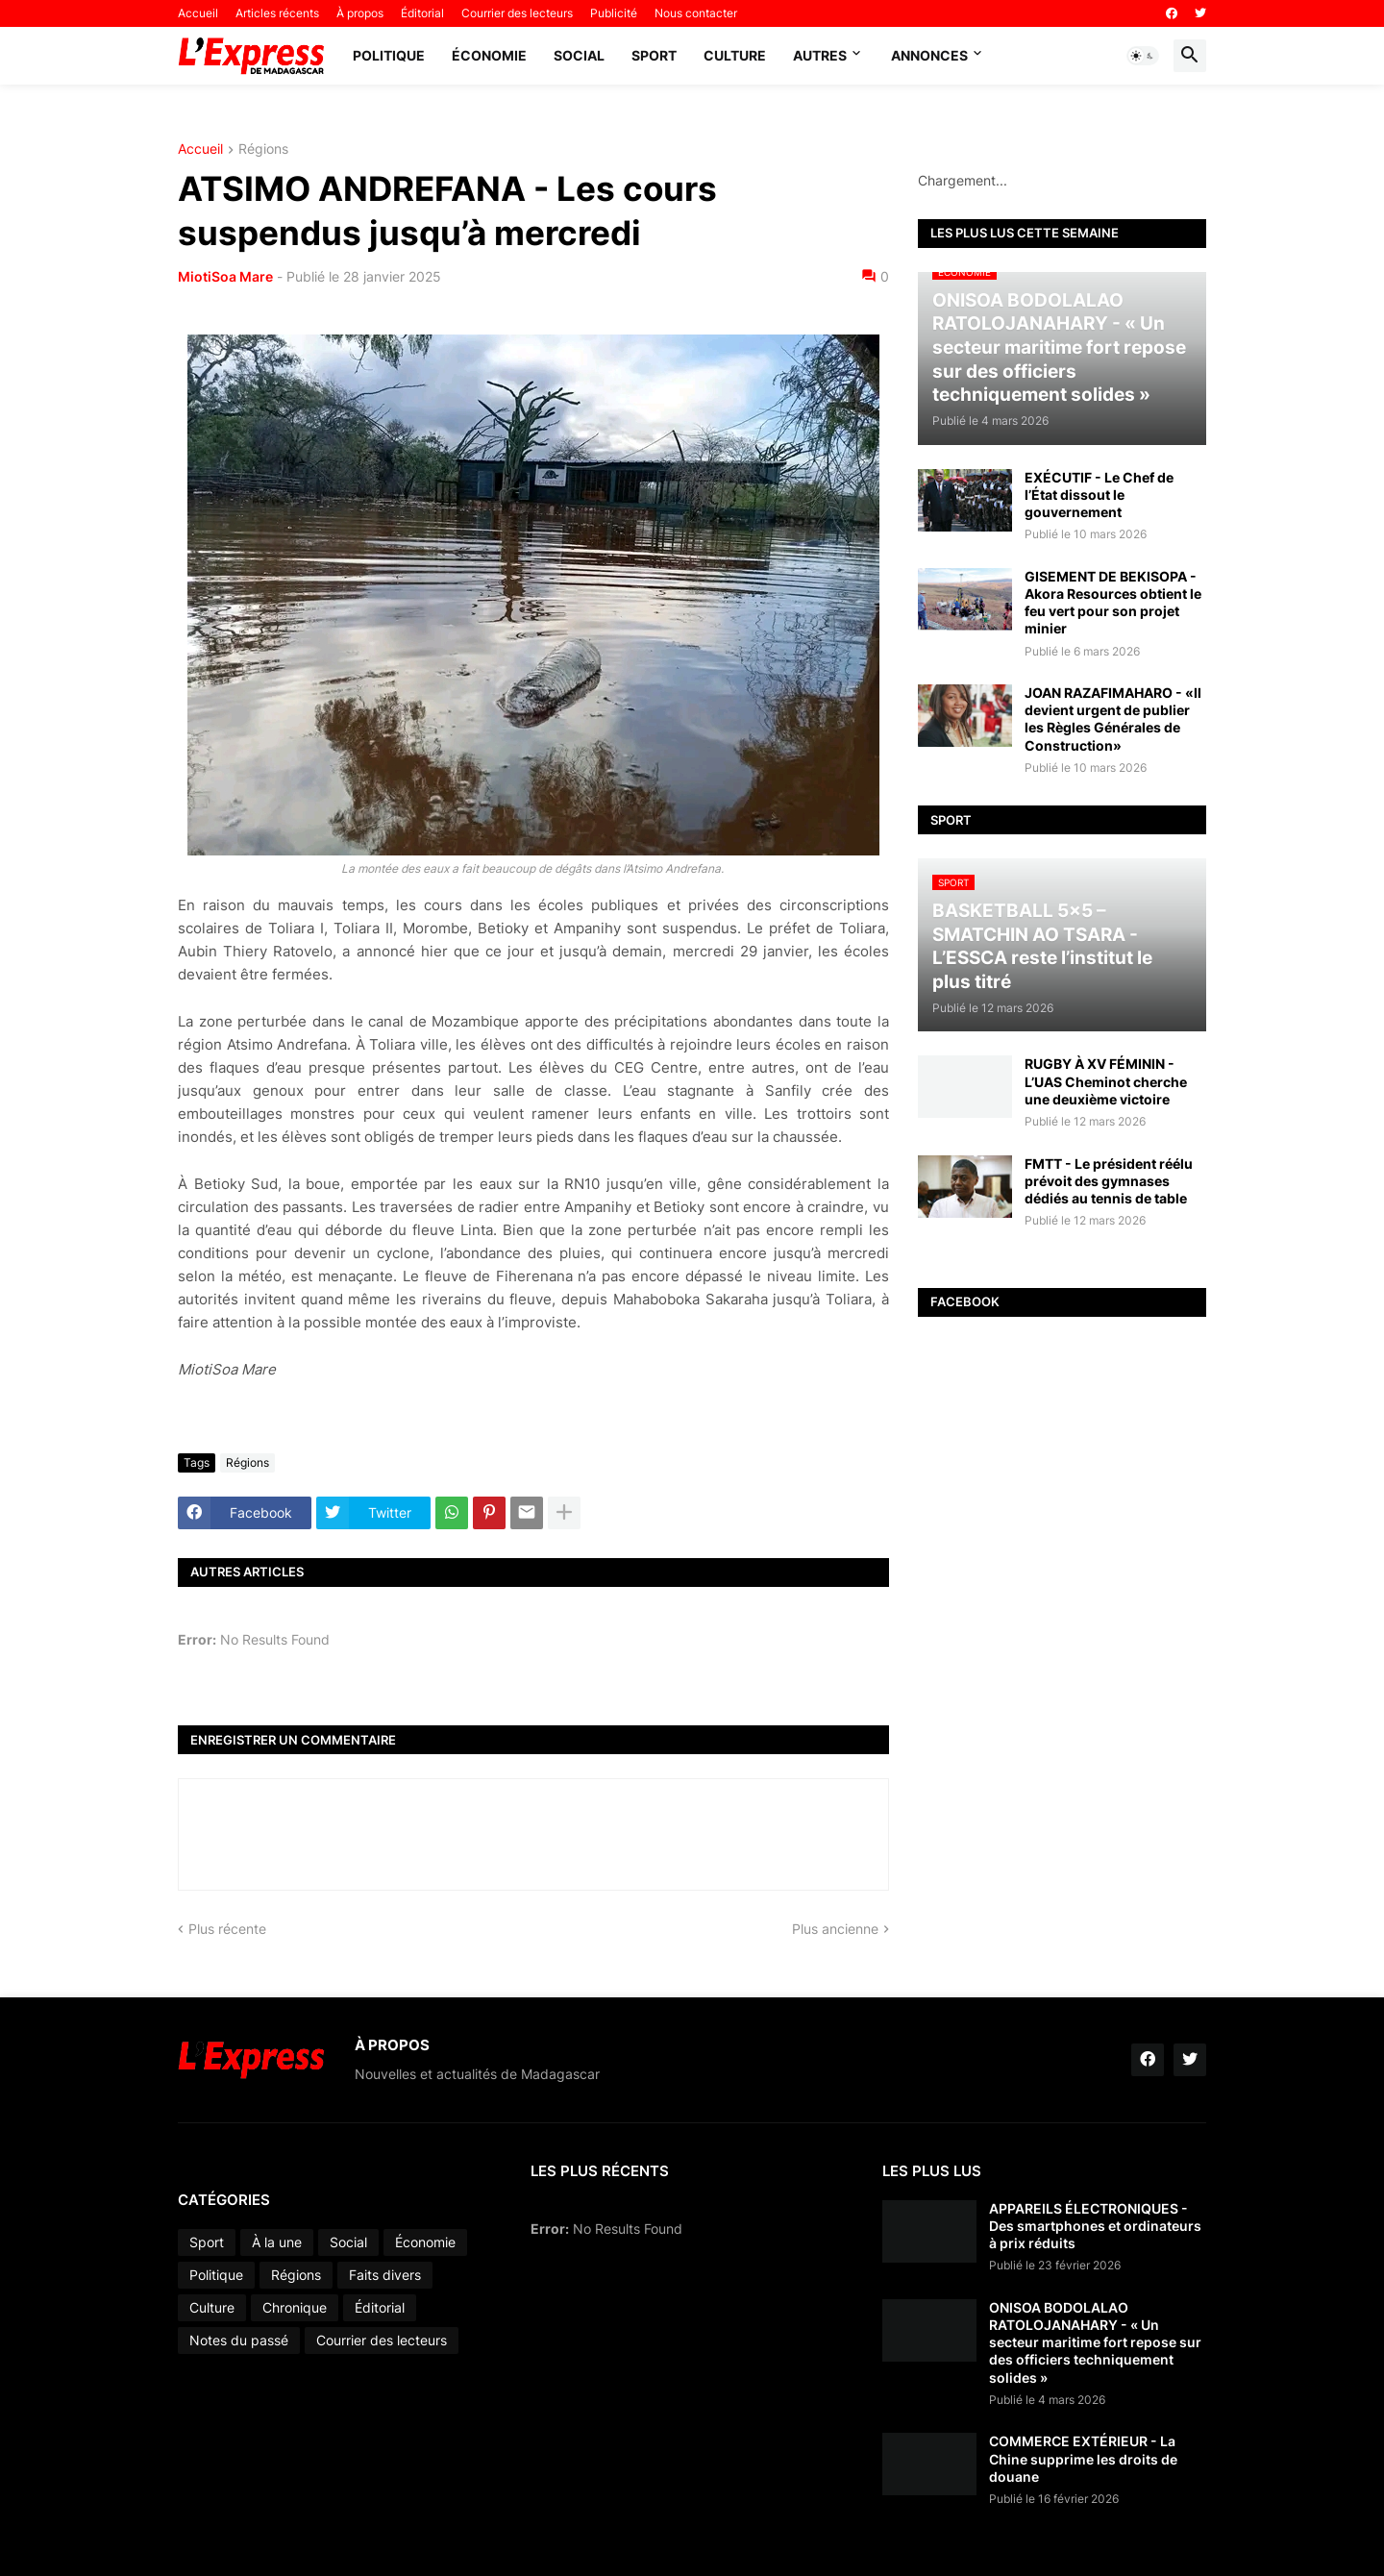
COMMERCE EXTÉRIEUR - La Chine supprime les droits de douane (1083, 2458)
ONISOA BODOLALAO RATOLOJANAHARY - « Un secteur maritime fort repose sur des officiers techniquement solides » (1095, 2342)
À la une (277, 2242)
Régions (263, 149)
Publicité (613, 13)
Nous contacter (696, 13)
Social (579, 55)
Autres (820, 55)
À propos (359, 13)
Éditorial (422, 13)
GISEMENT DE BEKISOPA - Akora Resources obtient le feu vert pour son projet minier (1113, 602)
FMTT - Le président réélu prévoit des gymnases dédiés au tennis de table (1109, 1180)
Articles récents (277, 13)
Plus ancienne (835, 1928)
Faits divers (385, 2274)
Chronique (294, 2307)
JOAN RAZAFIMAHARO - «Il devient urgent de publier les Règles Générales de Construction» (1113, 719)
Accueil (198, 13)
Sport (654, 55)
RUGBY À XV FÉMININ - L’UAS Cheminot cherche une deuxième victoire (1106, 1080)
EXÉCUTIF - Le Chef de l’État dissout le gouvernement (1099, 494)
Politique (389, 55)
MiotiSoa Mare (225, 276)
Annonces (929, 55)
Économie (489, 55)
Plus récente (227, 1928)
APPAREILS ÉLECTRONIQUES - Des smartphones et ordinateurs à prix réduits (1095, 2225)
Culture (735, 55)
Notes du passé (238, 2340)
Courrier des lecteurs (517, 13)
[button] (1142, 55)
